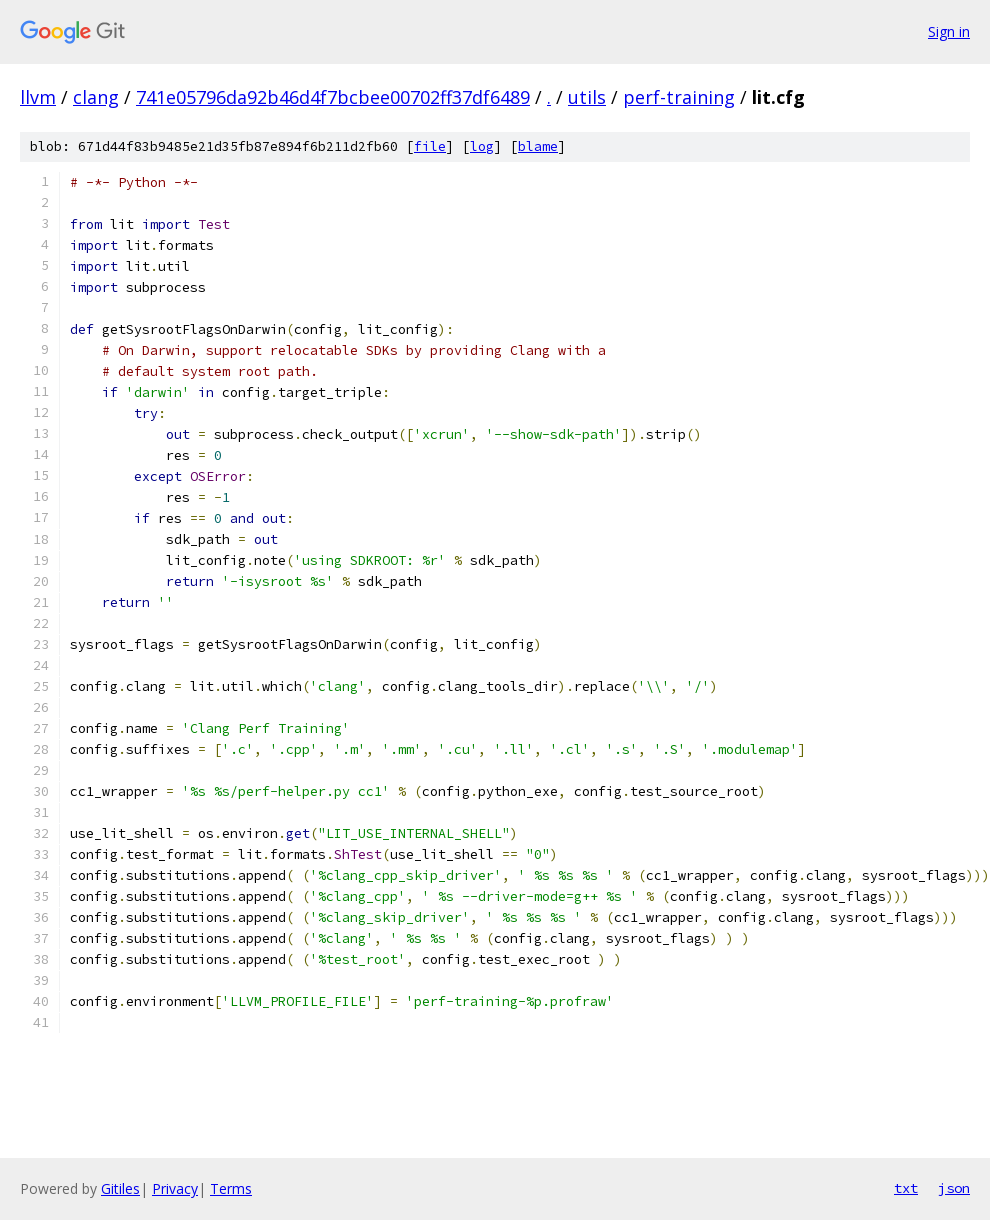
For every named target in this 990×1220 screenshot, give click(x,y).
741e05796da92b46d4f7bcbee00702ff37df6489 (333, 97)
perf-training (679, 97)
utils (587, 97)
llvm (38, 97)
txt (906, 1188)
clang (96, 97)
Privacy (175, 1188)
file (430, 146)
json (954, 1188)
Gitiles (120, 1188)
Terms (231, 1188)
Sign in (949, 31)
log (482, 146)
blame (538, 146)
